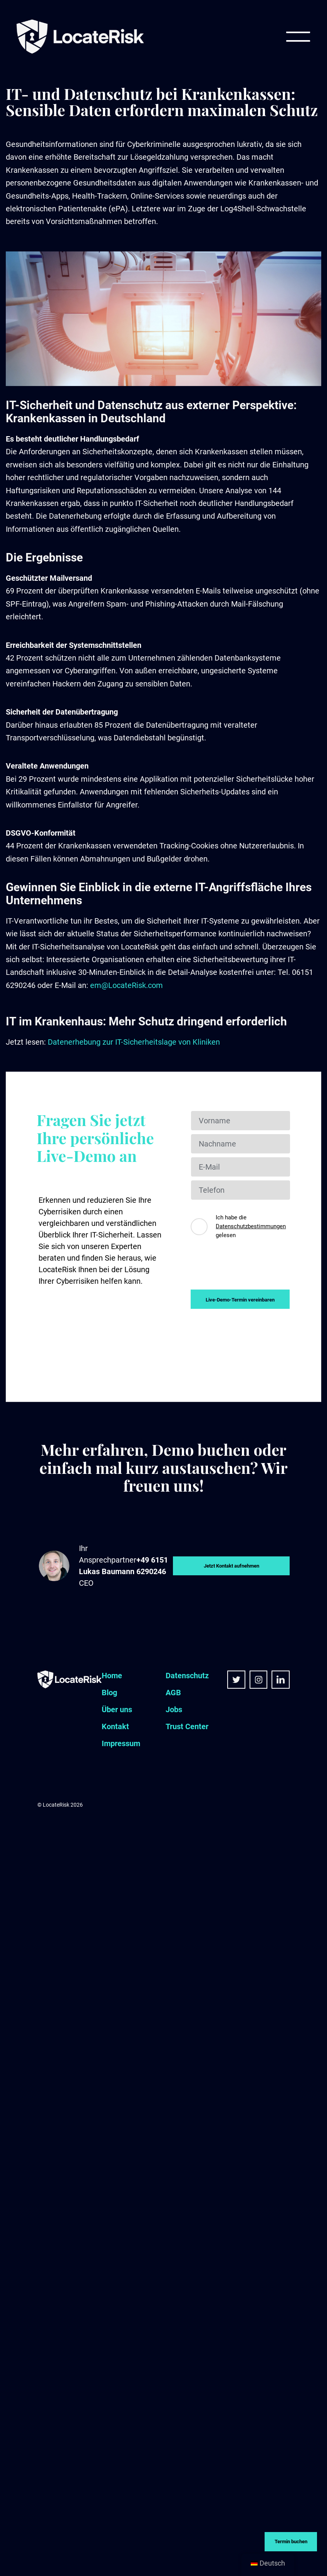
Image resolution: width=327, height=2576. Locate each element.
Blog (109, 1692)
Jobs (174, 1709)
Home (112, 1675)
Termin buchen (291, 2541)
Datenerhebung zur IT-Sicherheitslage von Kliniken (134, 1042)
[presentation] (249, 1268)
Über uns (117, 1709)
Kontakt (115, 1726)
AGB (173, 1692)
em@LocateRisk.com (126, 985)
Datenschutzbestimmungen (251, 1226)
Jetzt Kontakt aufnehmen (231, 1566)
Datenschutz (187, 1675)
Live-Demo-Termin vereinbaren (240, 1300)
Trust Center (187, 1726)
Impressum (121, 1743)
